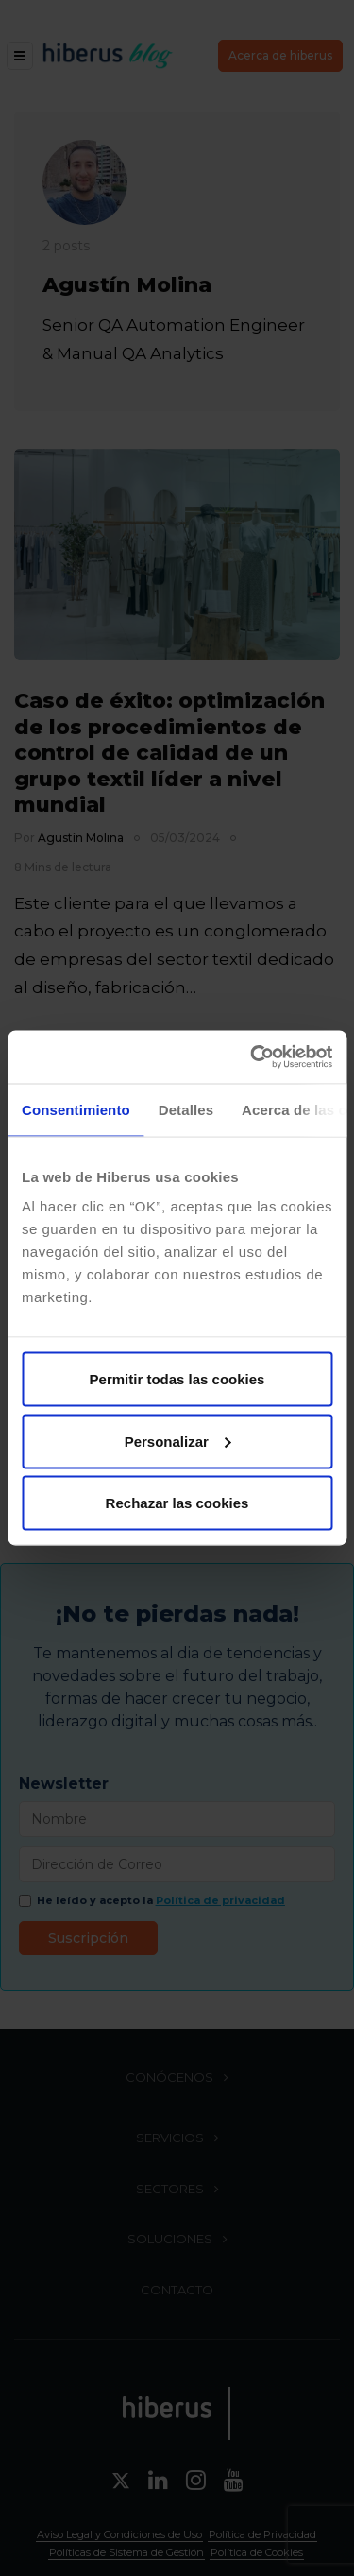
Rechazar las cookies (177, 1503)
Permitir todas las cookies (177, 1379)
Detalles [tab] (186, 1109)
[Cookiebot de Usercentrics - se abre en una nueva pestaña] (252, 1057)
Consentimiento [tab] (76, 1109)
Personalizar (178, 1441)
